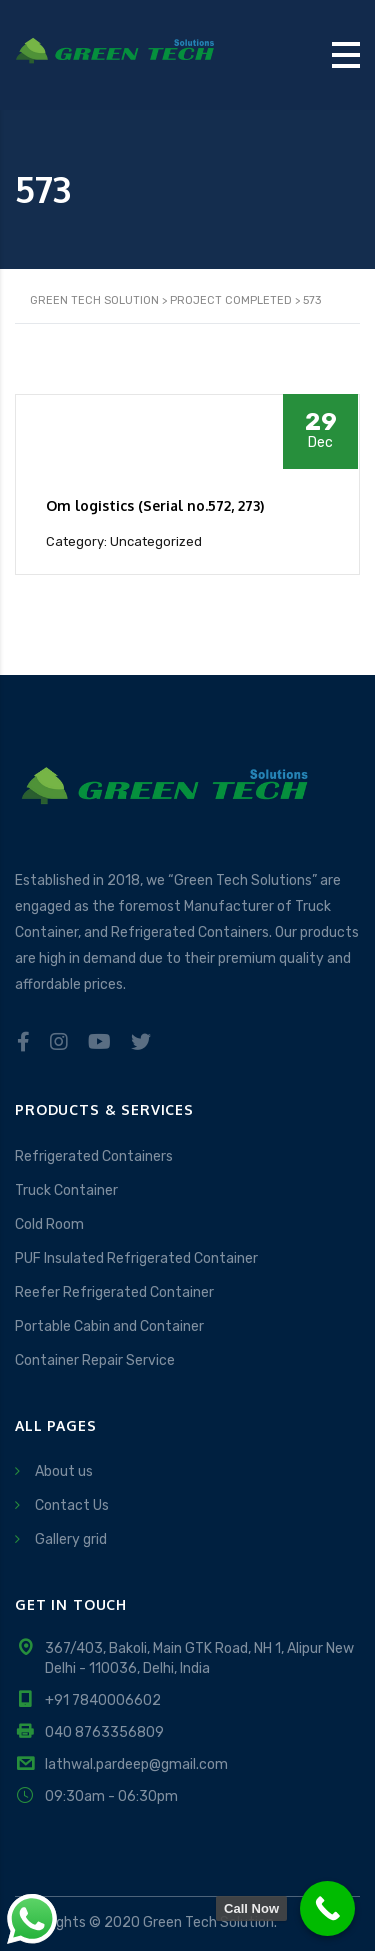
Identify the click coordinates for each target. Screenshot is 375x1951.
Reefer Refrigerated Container (114, 1292)
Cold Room (49, 1224)
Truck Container (66, 1190)
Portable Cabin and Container (109, 1326)
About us (64, 1471)
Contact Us (72, 1505)
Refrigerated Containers (94, 1156)
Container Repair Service (95, 1360)
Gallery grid (71, 1539)
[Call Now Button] (327, 1908)
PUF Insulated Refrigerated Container (136, 1258)
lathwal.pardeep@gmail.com (136, 1764)
